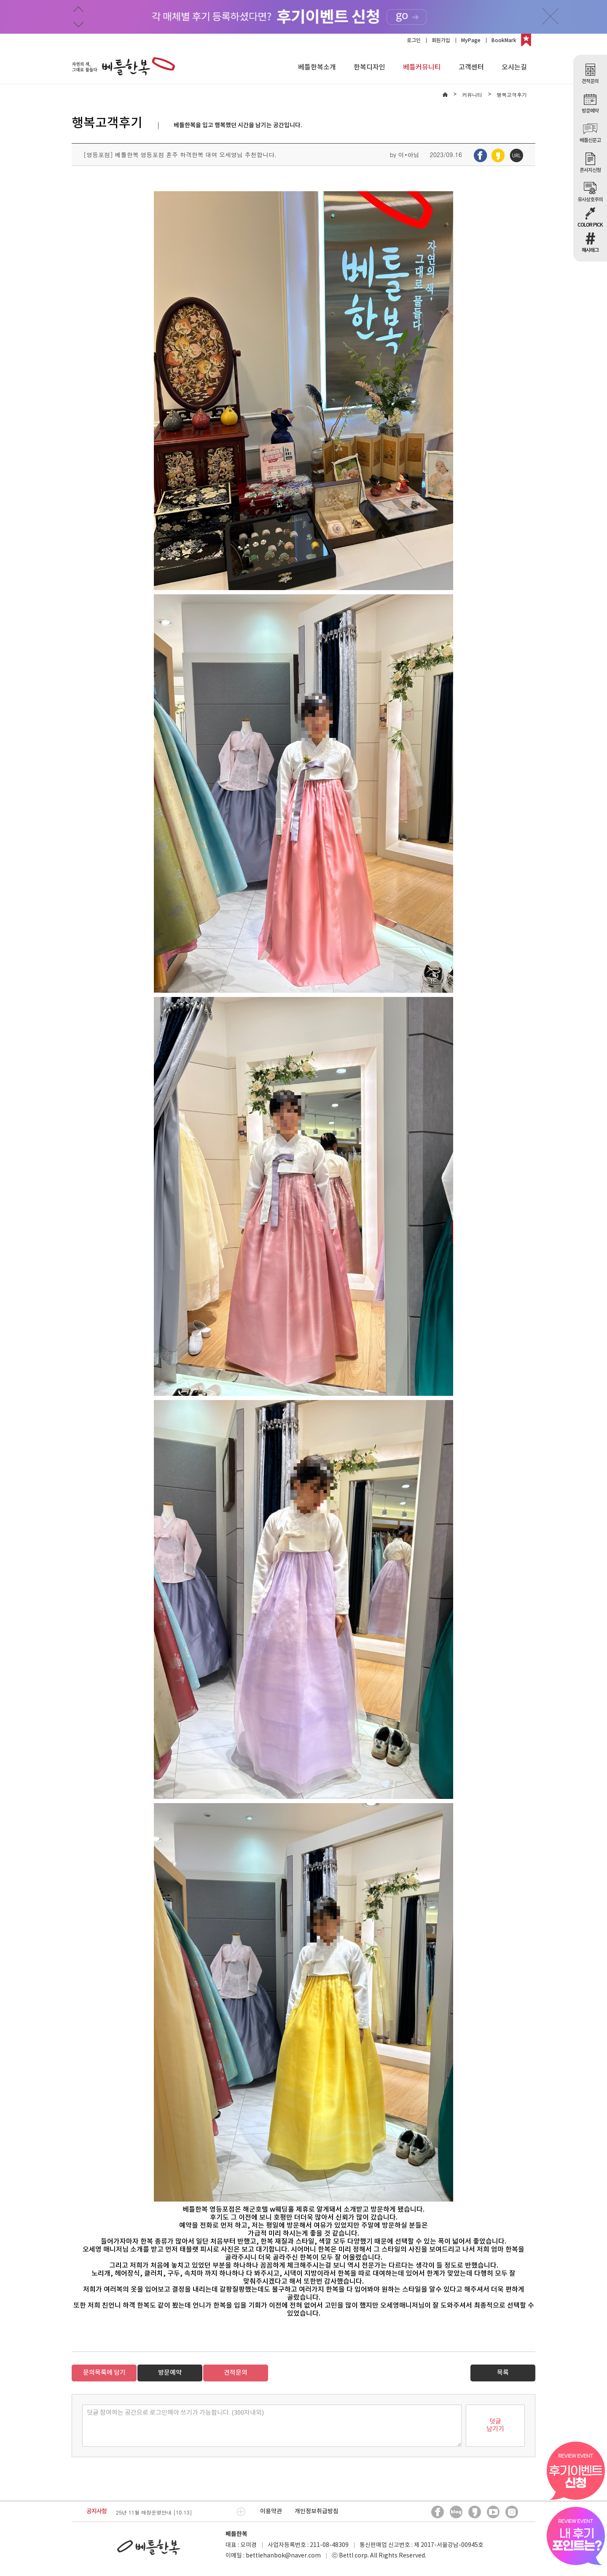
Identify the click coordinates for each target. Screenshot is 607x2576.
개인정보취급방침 (316, 2511)
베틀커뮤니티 (422, 67)
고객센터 (471, 67)
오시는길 (514, 67)
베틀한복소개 (317, 67)
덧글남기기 (495, 2425)
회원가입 (441, 40)
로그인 (414, 40)
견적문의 (235, 2372)
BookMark (504, 40)
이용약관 (271, 2511)
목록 (503, 2372)
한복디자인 (369, 67)
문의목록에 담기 (104, 2372)
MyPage (471, 40)
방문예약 (170, 2372)
